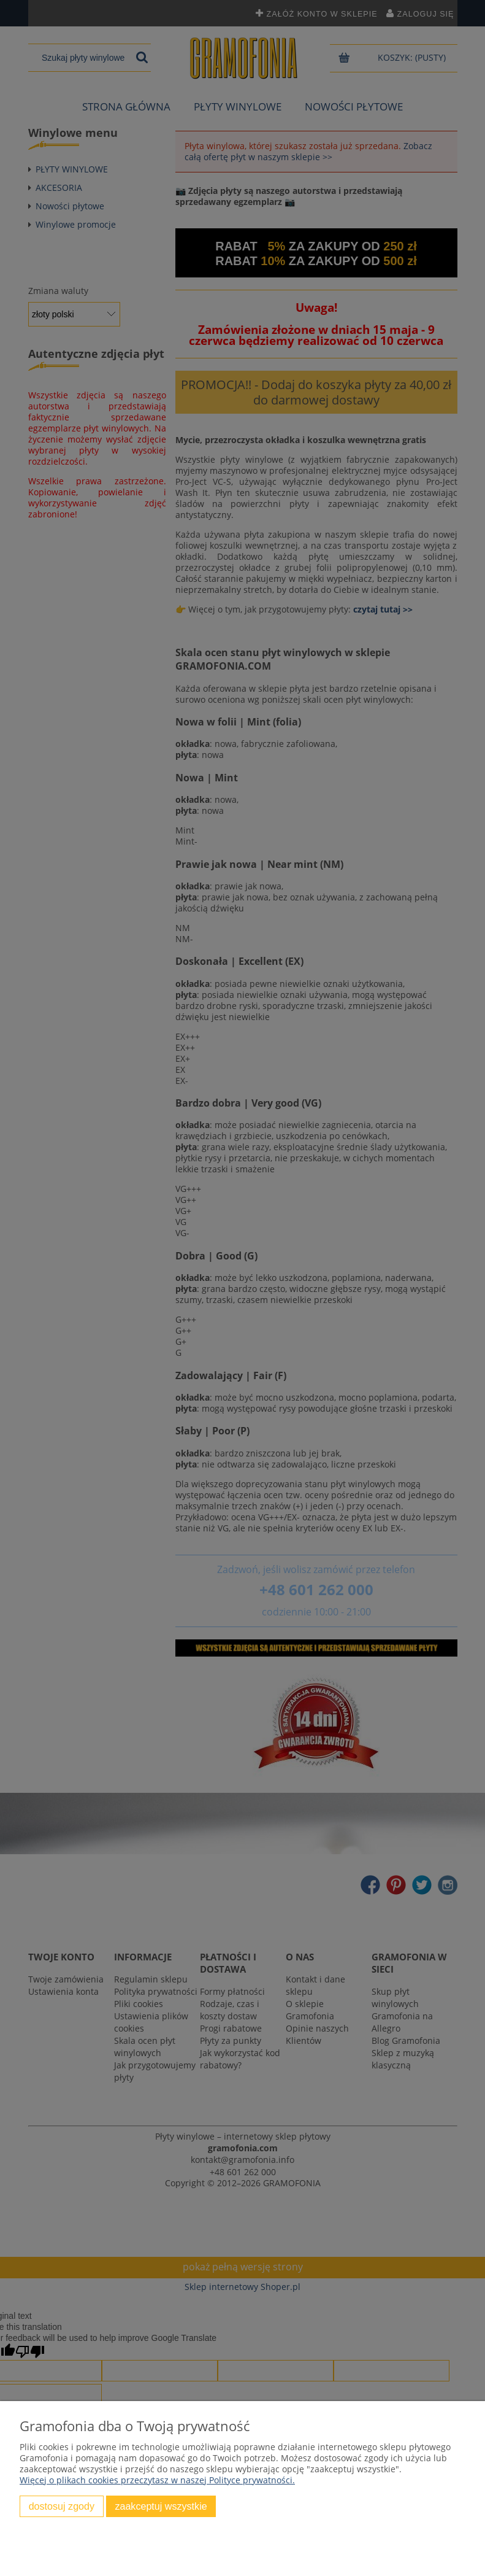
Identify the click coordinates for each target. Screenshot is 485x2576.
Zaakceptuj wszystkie (161, 2506)
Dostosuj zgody (61, 2506)
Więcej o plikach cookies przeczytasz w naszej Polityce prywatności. (157, 2480)
